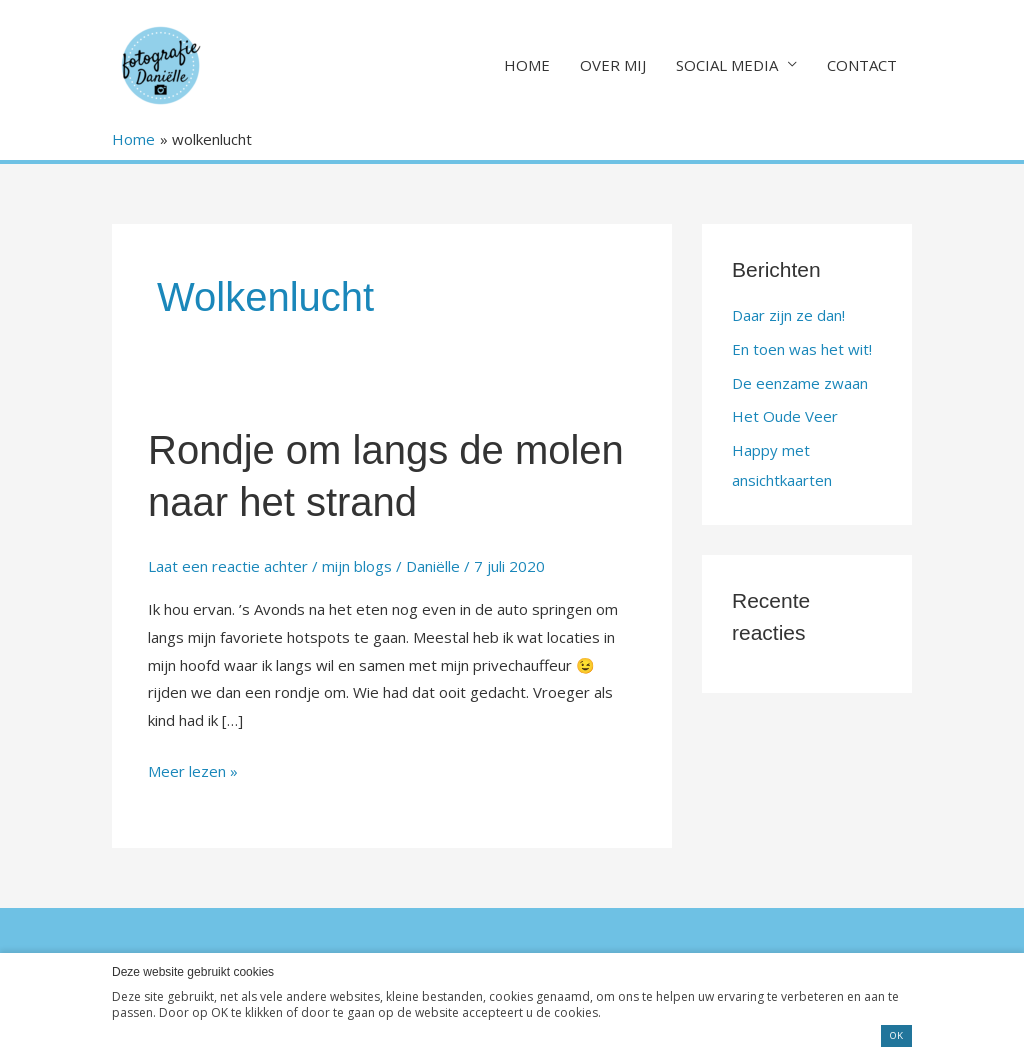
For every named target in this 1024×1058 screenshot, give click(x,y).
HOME (527, 65)
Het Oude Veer (785, 416)
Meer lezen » (193, 769)
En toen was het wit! (802, 349)
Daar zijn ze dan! (788, 315)
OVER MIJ (613, 65)
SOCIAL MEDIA (727, 65)
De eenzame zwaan (800, 383)
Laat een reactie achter (228, 566)
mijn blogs (357, 566)
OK (896, 1035)
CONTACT (862, 65)
